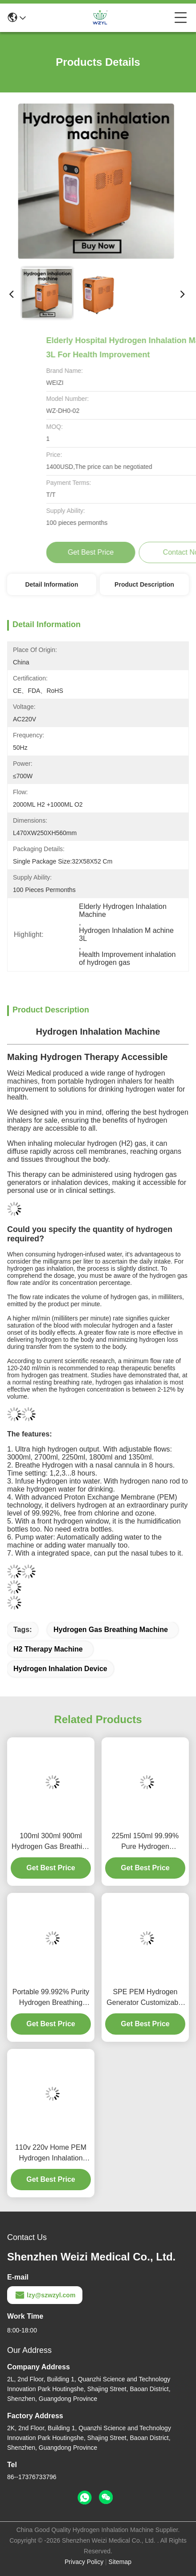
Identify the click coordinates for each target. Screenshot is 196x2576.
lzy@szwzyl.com (44, 2295)
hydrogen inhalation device (60, 1668)
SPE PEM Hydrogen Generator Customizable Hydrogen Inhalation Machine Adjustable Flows (145, 1998)
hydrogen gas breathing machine (110, 1629)
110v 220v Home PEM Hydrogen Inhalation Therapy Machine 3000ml (50, 2154)
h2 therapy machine (48, 1649)
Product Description (144, 584)
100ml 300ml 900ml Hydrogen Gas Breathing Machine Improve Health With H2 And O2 (51, 1842)
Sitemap (120, 2561)
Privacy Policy (84, 2561)
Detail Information (51, 584)
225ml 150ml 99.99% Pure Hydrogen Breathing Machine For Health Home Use (145, 1842)
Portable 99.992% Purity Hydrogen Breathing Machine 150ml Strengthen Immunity (51, 1998)
